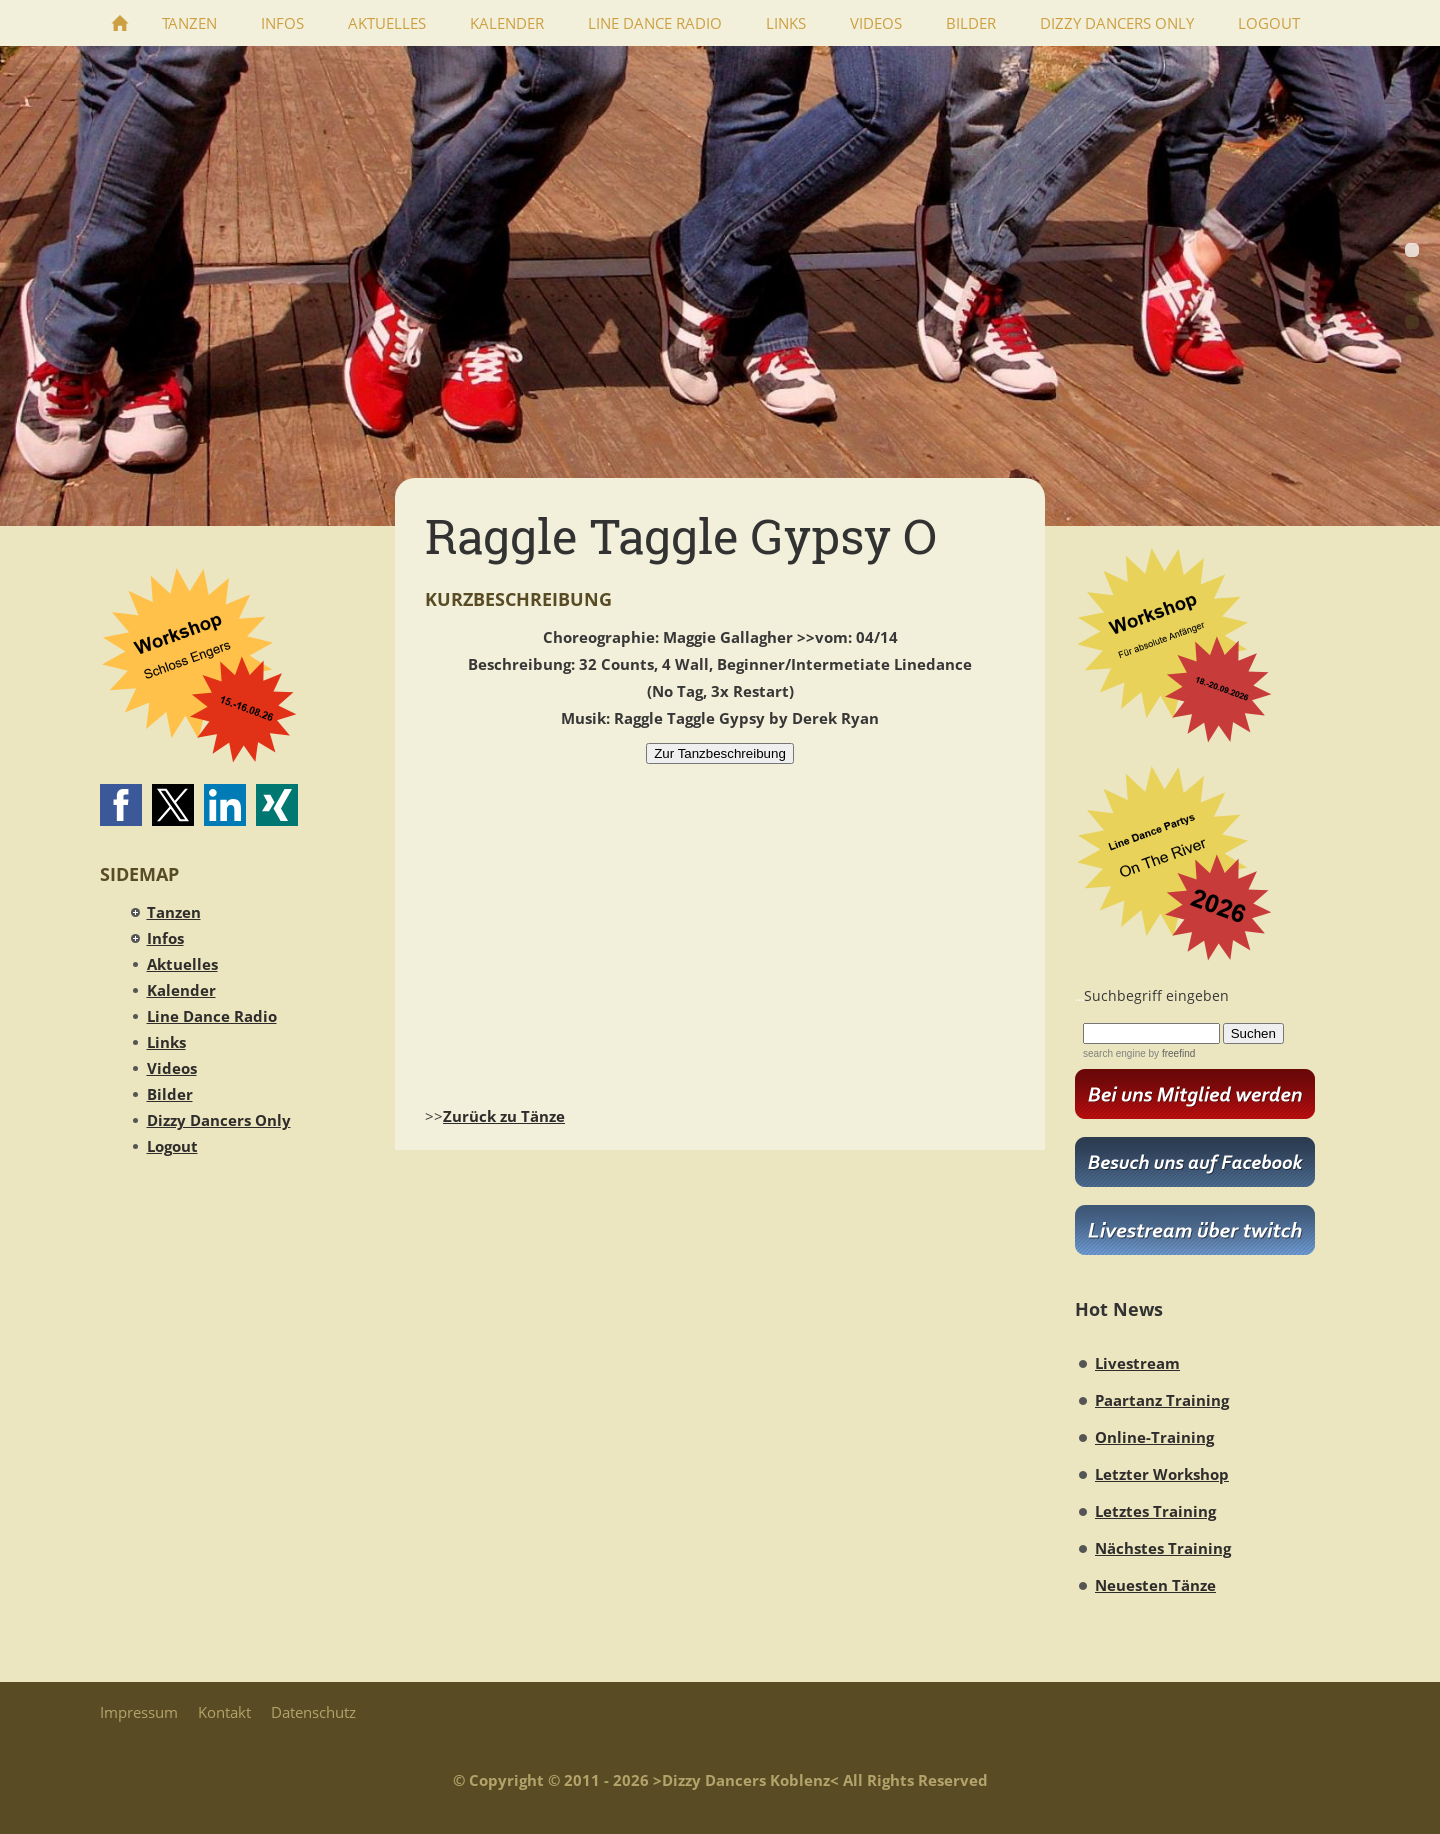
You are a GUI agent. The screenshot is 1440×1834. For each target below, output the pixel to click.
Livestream (1137, 1363)
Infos (165, 938)
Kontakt (224, 1712)
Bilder (170, 1094)
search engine (1114, 1053)
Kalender (181, 990)
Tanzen (174, 912)
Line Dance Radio (212, 1016)
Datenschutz (313, 1712)
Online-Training (1154, 1437)
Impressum (139, 1712)
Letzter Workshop (1162, 1474)
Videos (172, 1068)
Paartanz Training (1162, 1400)
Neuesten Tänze (1155, 1585)
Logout (172, 1146)
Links (166, 1042)
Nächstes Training (1163, 1548)
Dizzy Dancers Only (219, 1120)
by (1170, 1053)
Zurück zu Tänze (504, 1116)
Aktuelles (182, 964)
